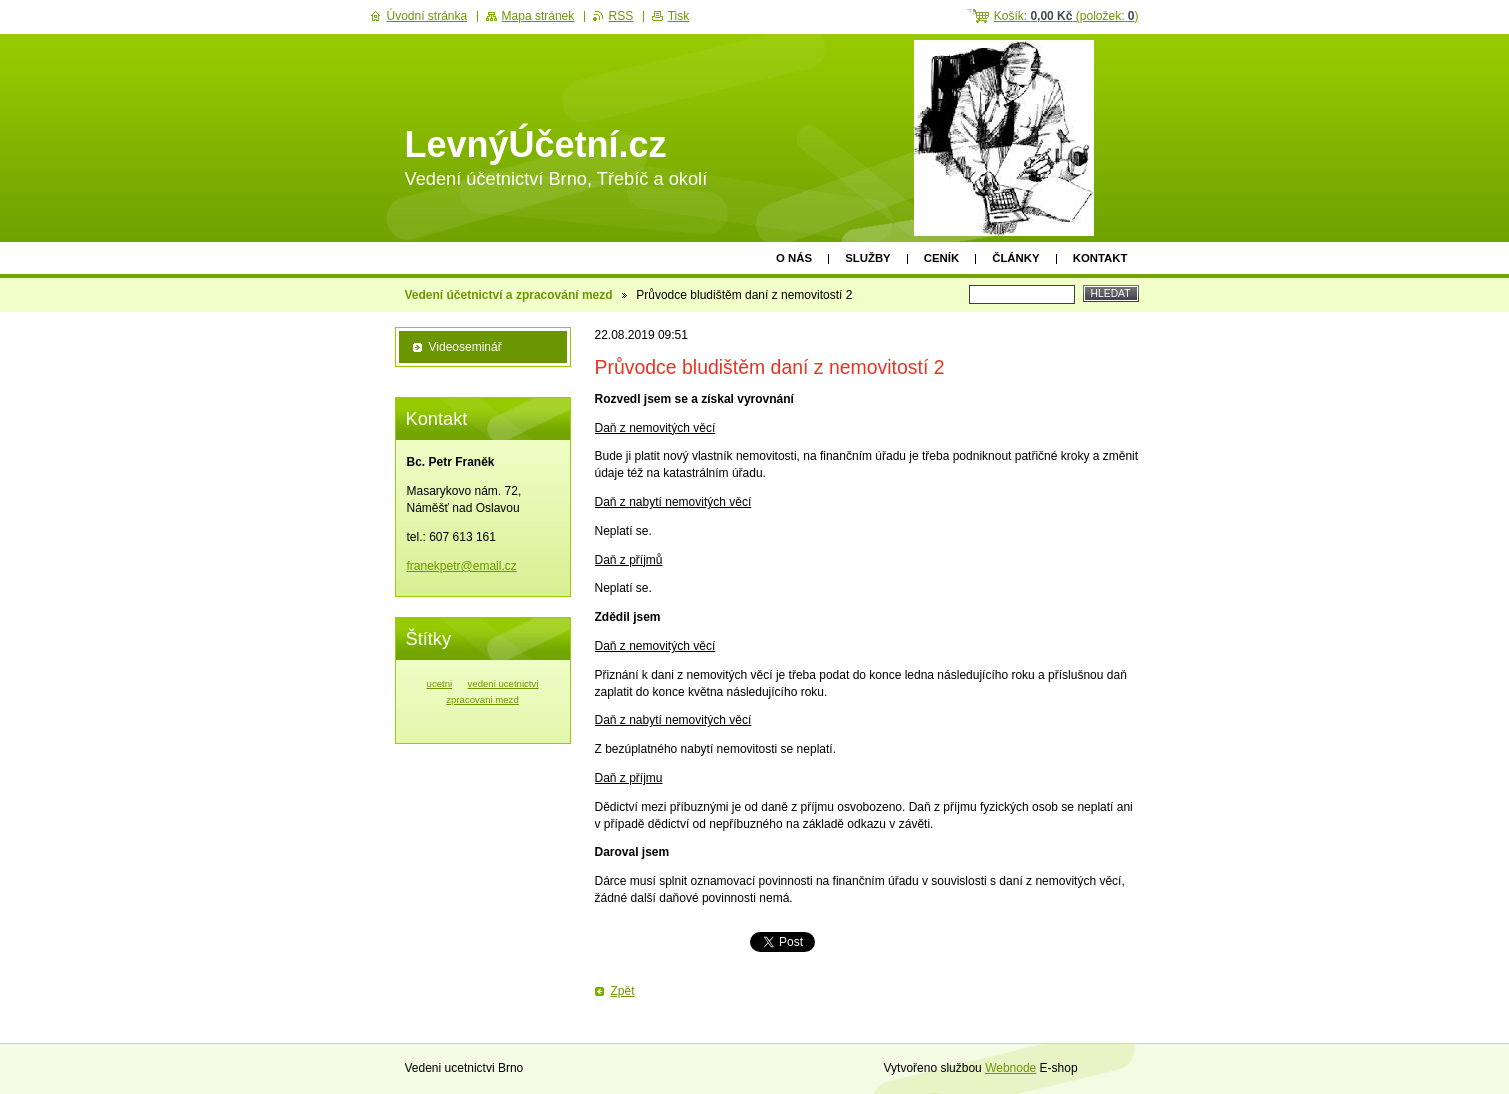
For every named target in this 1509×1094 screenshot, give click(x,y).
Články (1015, 258)
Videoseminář (465, 347)
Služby (868, 258)
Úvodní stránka (427, 16)
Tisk (679, 16)
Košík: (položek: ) (1066, 16)
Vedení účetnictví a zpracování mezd (509, 295)
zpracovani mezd (482, 699)
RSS (621, 16)
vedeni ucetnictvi (503, 683)
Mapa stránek (538, 16)
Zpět (623, 991)
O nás (794, 258)
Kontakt (1100, 258)
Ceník (941, 258)
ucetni (440, 683)
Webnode (1010, 1068)
